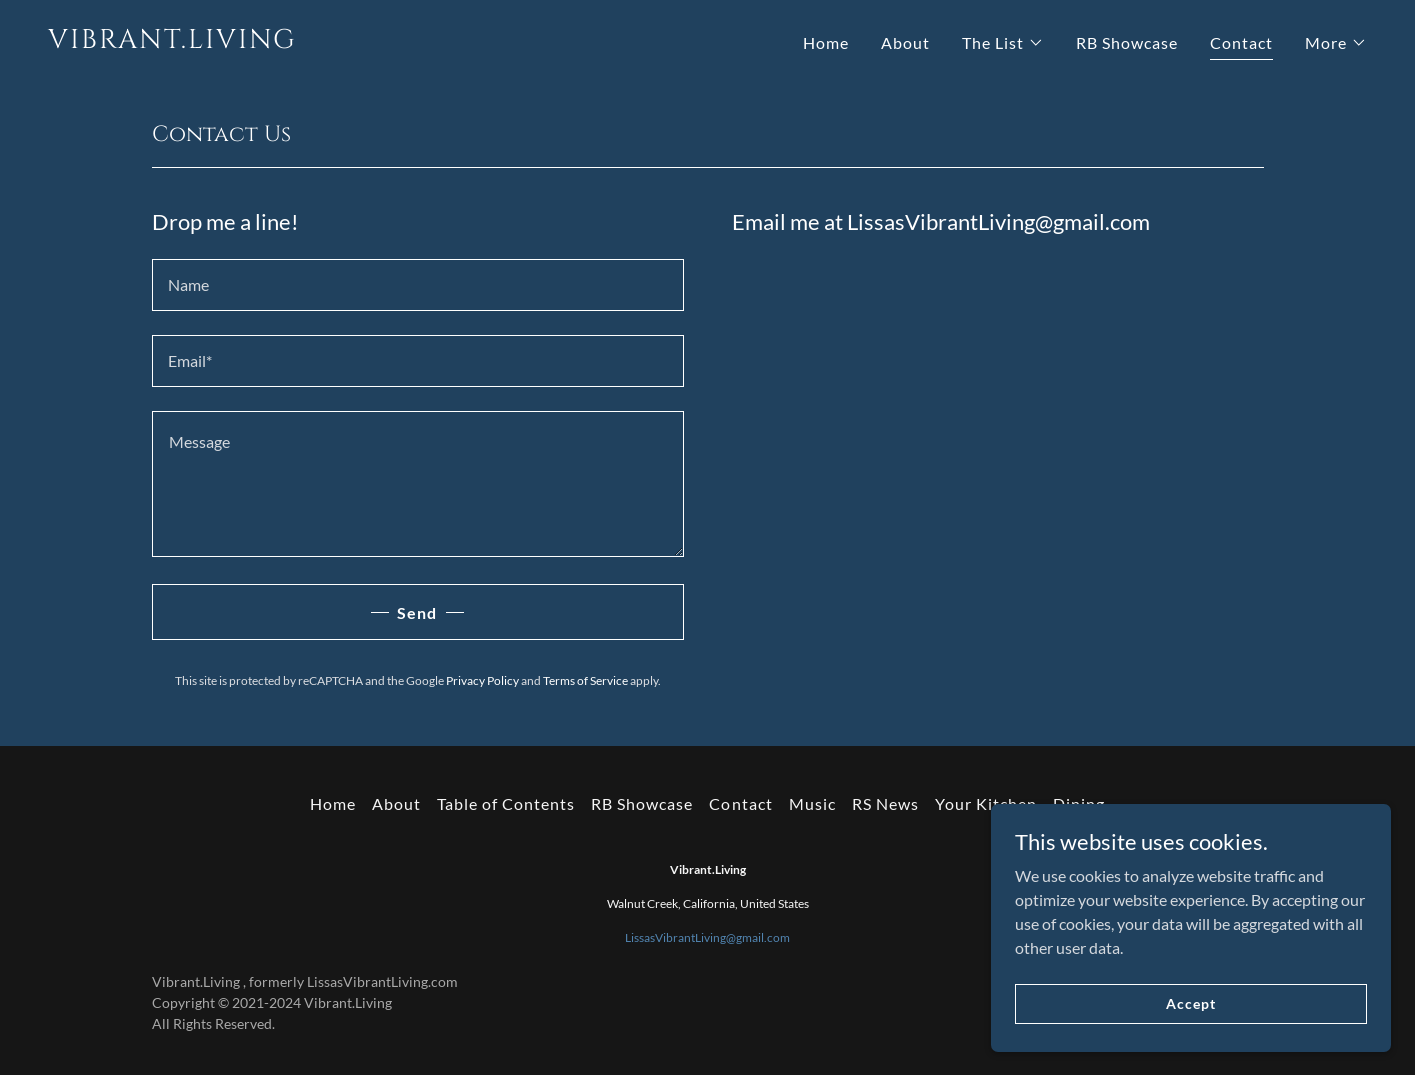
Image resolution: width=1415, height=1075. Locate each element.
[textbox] (418, 285)
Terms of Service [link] (585, 680)
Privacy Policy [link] (482, 680)
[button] (1003, 43)
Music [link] (812, 803)
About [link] (905, 42)
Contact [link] (1241, 42)
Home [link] (826, 42)
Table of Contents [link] (506, 803)
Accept (1190, 1003)
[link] (370, 41)
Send (417, 612)
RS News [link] (885, 803)
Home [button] (333, 803)
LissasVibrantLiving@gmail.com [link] (707, 937)
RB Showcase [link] (1127, 42)
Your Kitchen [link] (986, 803)
